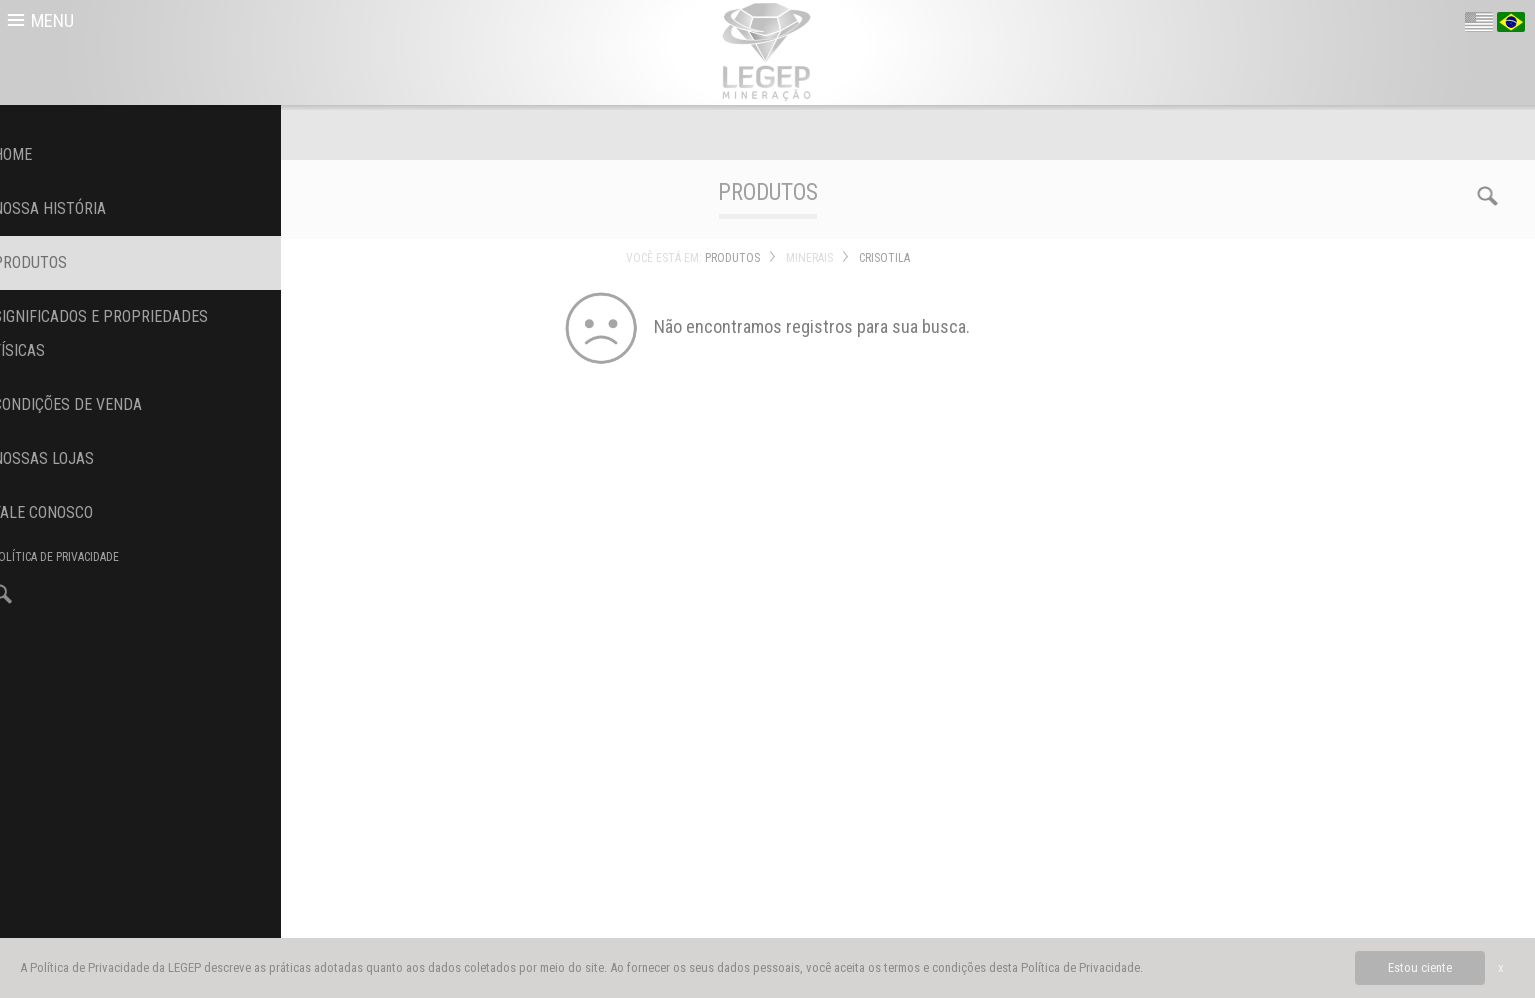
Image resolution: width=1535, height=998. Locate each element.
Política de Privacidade (1080, 967)
